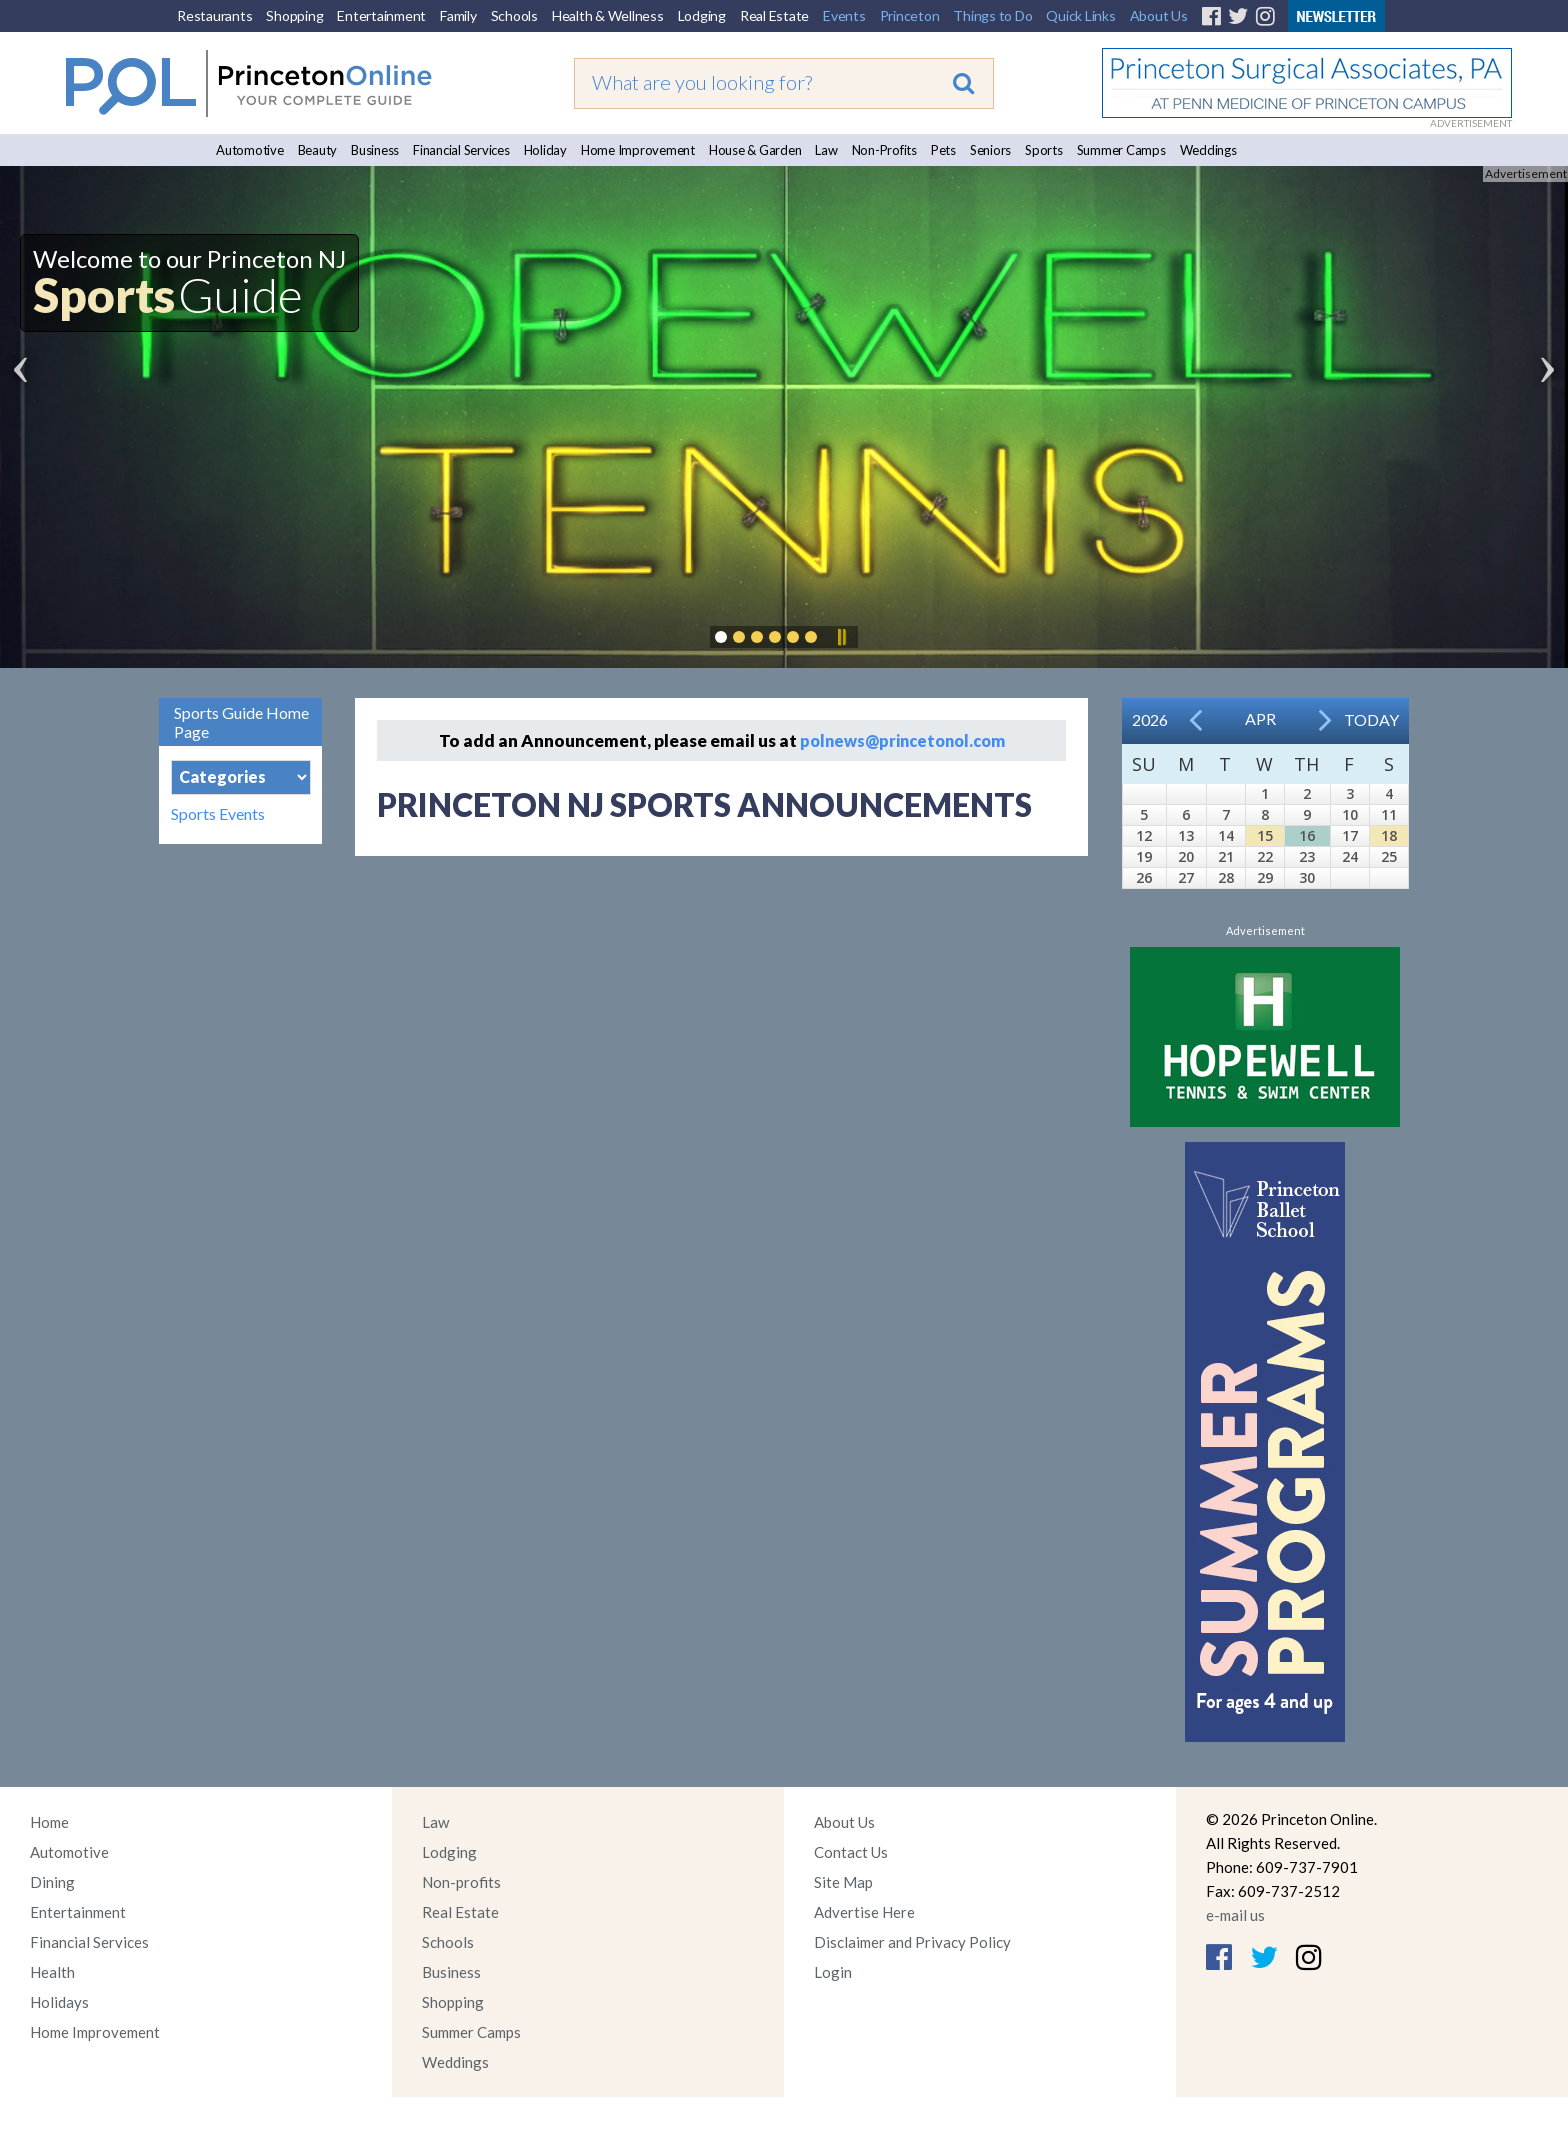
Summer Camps (1121, 150)
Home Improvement (638, 150)
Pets (943, 150)
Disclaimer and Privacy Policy (912, 1942)
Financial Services (461, 150)
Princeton (910, 15)
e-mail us (1235, 1915)
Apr (1260, 718)
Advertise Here (864, 1912)
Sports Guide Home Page (241, 722)
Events (844, 15)
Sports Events (218, 814)
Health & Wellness (608, 15)
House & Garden (755, 150)
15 (1265, 835)
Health (52, 1972)
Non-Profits (884, 150)
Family (458, 15)
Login (833, 1972)
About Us (1159, 15)
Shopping (294, 15)
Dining (52, 1882)
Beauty (318, 150)
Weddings (1208, 150)
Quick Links (1080, 15)
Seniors (990, 150)
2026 (1150, 719)
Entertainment (381, 15)
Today (1371, 719)
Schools (514, 15)
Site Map (843, 1882)
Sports (1044, 150)
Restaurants (214, 15)
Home (49, 1822)
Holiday (545, 150)
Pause (841, 637)
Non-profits (461, 1882)
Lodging (702, 15)
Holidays (59, 2002)
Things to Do (992, 15)
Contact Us (851, 1852)
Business (375, 150)
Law (826, 150)
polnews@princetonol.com (902, 740)
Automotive (250, 150)
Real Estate (774, 15)
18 (1389, 835)
